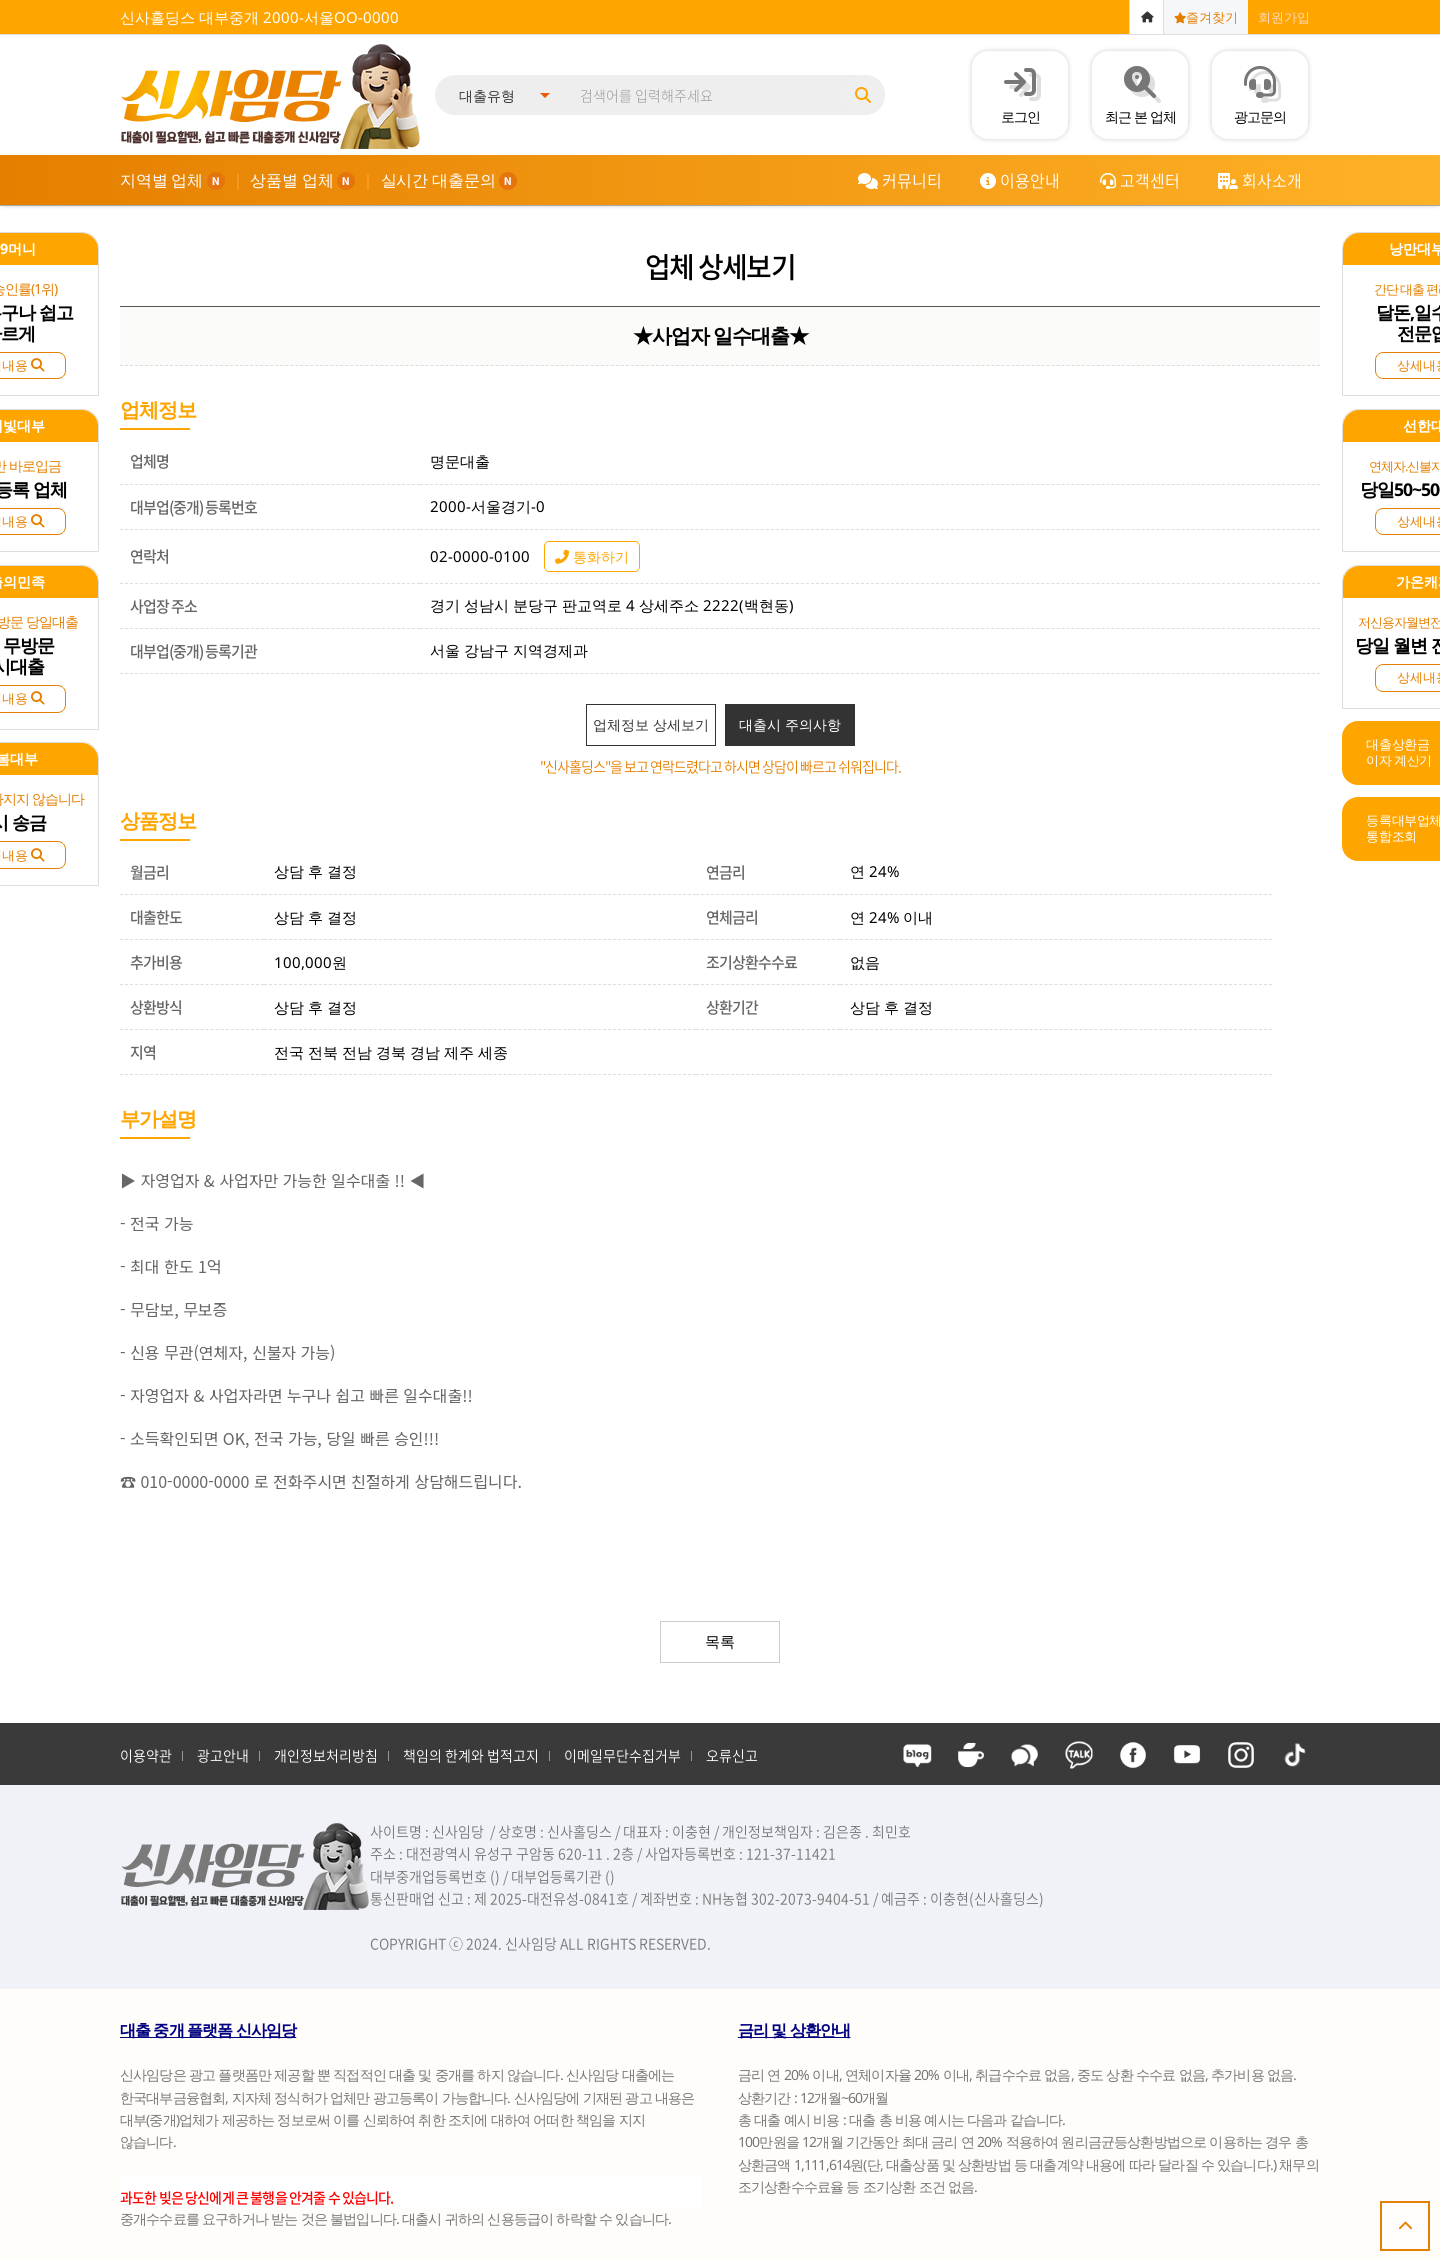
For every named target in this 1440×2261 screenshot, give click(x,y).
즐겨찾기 (1206, 17)
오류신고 (732, 1755)
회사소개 (1259, 180)
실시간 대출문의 (449, 180)
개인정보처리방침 (326, 1755)
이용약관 (146, 1755)
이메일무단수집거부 (622, 1755)
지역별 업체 (172, 180)
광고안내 (223, 1755)
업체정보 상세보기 (651, 724)
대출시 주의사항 (790, 724)
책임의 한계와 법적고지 (471, 1755)
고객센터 (1139, 180)
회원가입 (1284, 17)
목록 (720, 1641)
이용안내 (1019, 180)
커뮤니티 (899, 180)
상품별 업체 (302, 180)
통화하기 (592, 556)
